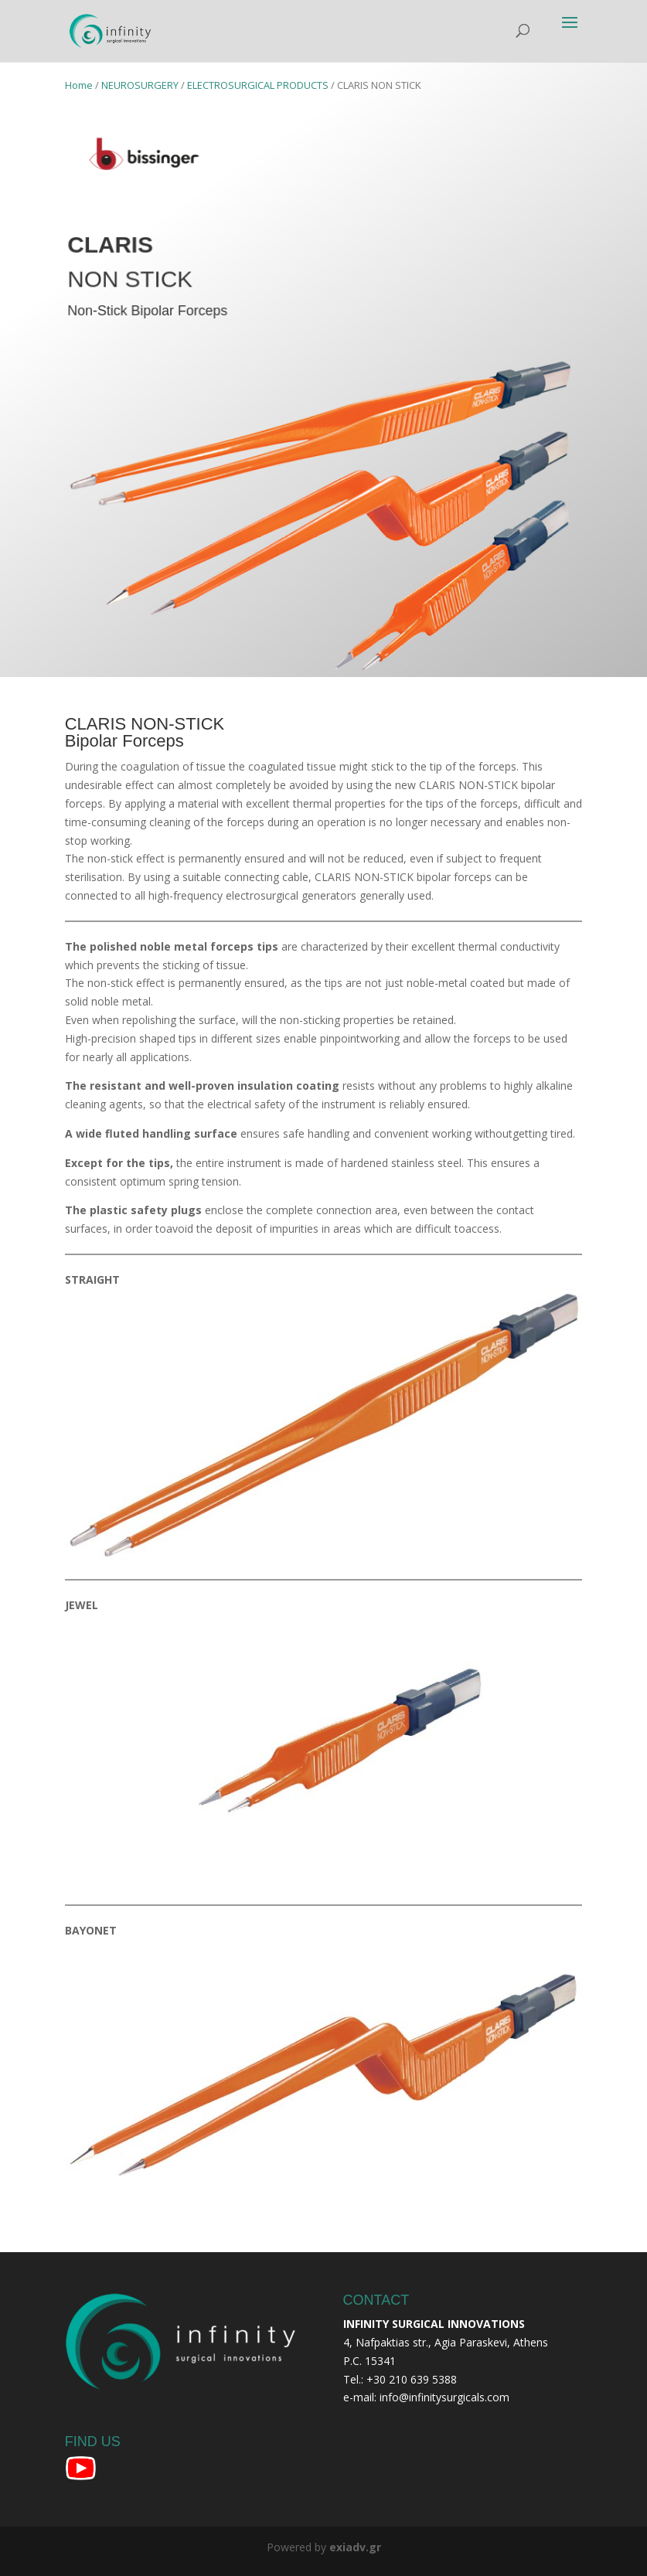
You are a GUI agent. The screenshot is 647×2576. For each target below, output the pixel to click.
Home (79, 85)
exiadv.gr (355, 2547)
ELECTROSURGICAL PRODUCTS (258, 85)
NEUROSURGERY (140, 85)
